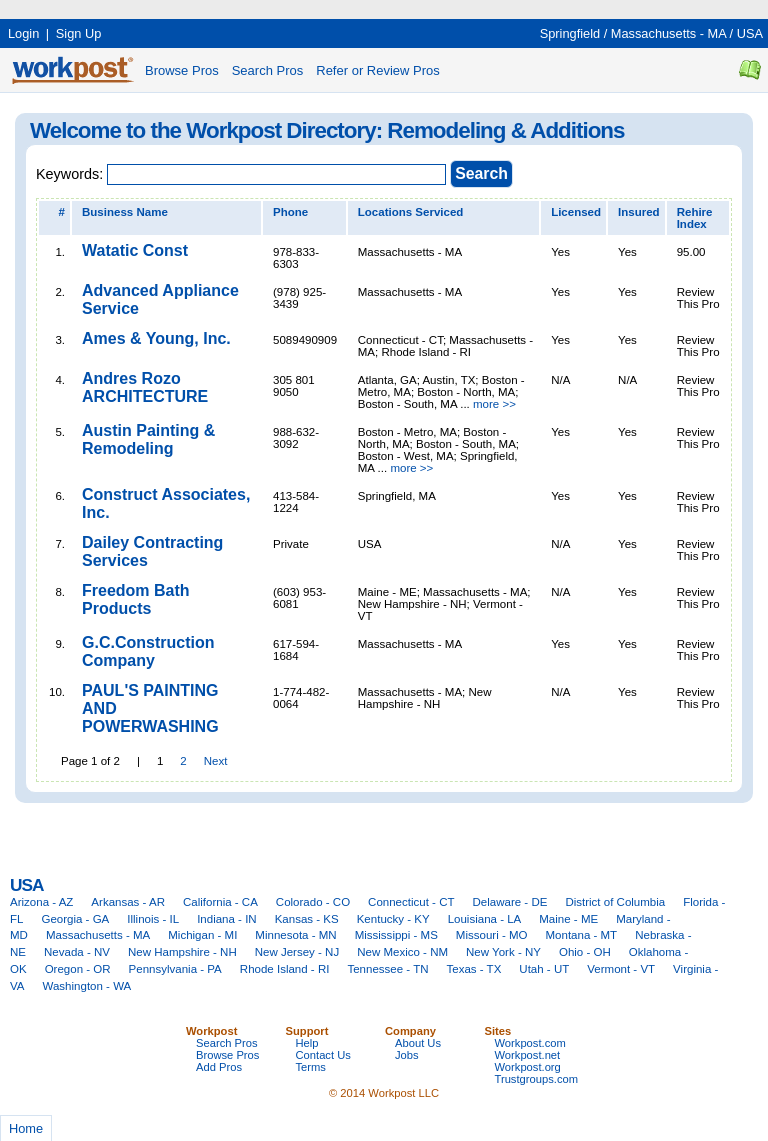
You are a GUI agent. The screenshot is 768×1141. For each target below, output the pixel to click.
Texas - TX (474, 969)
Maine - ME (568, 919)
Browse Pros (182, 70)
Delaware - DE (510, 902)
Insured (639, 212)
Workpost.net (528, 1055)
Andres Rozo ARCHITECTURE (145, 387)
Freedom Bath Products (136, 599)
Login (23, 33)
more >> (494, 404)
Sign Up (79, 33)
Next (216, 761)
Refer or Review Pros (378, 70)
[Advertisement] (364, 7)
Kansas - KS (307, 919)
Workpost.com (530, 1043)
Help (307, 1043)
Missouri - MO (492, 935)
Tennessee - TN (387, 969)
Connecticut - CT (411, 902)
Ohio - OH (585, 952)
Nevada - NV (77, 952)
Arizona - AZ (41, 902)
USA (750, 33)
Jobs (407, 1055)
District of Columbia (615, 902)
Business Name (125, 212)
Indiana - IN (227, 919)
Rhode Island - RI (285, 969)
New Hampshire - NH (182, 952)
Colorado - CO (313, 902)
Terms (311, 1067)
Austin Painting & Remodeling (148, 439)
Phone (290, 212)
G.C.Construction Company (148, 651)
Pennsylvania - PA (175, 969)
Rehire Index (695, 218)
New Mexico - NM (402, 952)
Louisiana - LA (485, 919)
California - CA (220, 902)
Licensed (576, 212)
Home (26, 1128)
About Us (418, 1043)
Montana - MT (581, 935)
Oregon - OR (78, 969)
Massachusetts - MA (668, 33)
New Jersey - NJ (297, 952)
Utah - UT (544, 969)
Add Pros (219, 1067)
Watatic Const (135, 250)
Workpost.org (528, 1067)
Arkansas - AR (128, 902)
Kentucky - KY (393, 919)
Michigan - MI (202, 935)
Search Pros (268, 70)
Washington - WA (87, 986)
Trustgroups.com (537, 1079)
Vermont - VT (621, 969)
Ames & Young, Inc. (156, 338)
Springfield (570, 33)
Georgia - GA (75, 919)
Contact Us (323, 1055)
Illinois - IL (153, 919)
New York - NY (503, 952)
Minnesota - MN (295, 935)
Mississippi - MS (396, 935)
